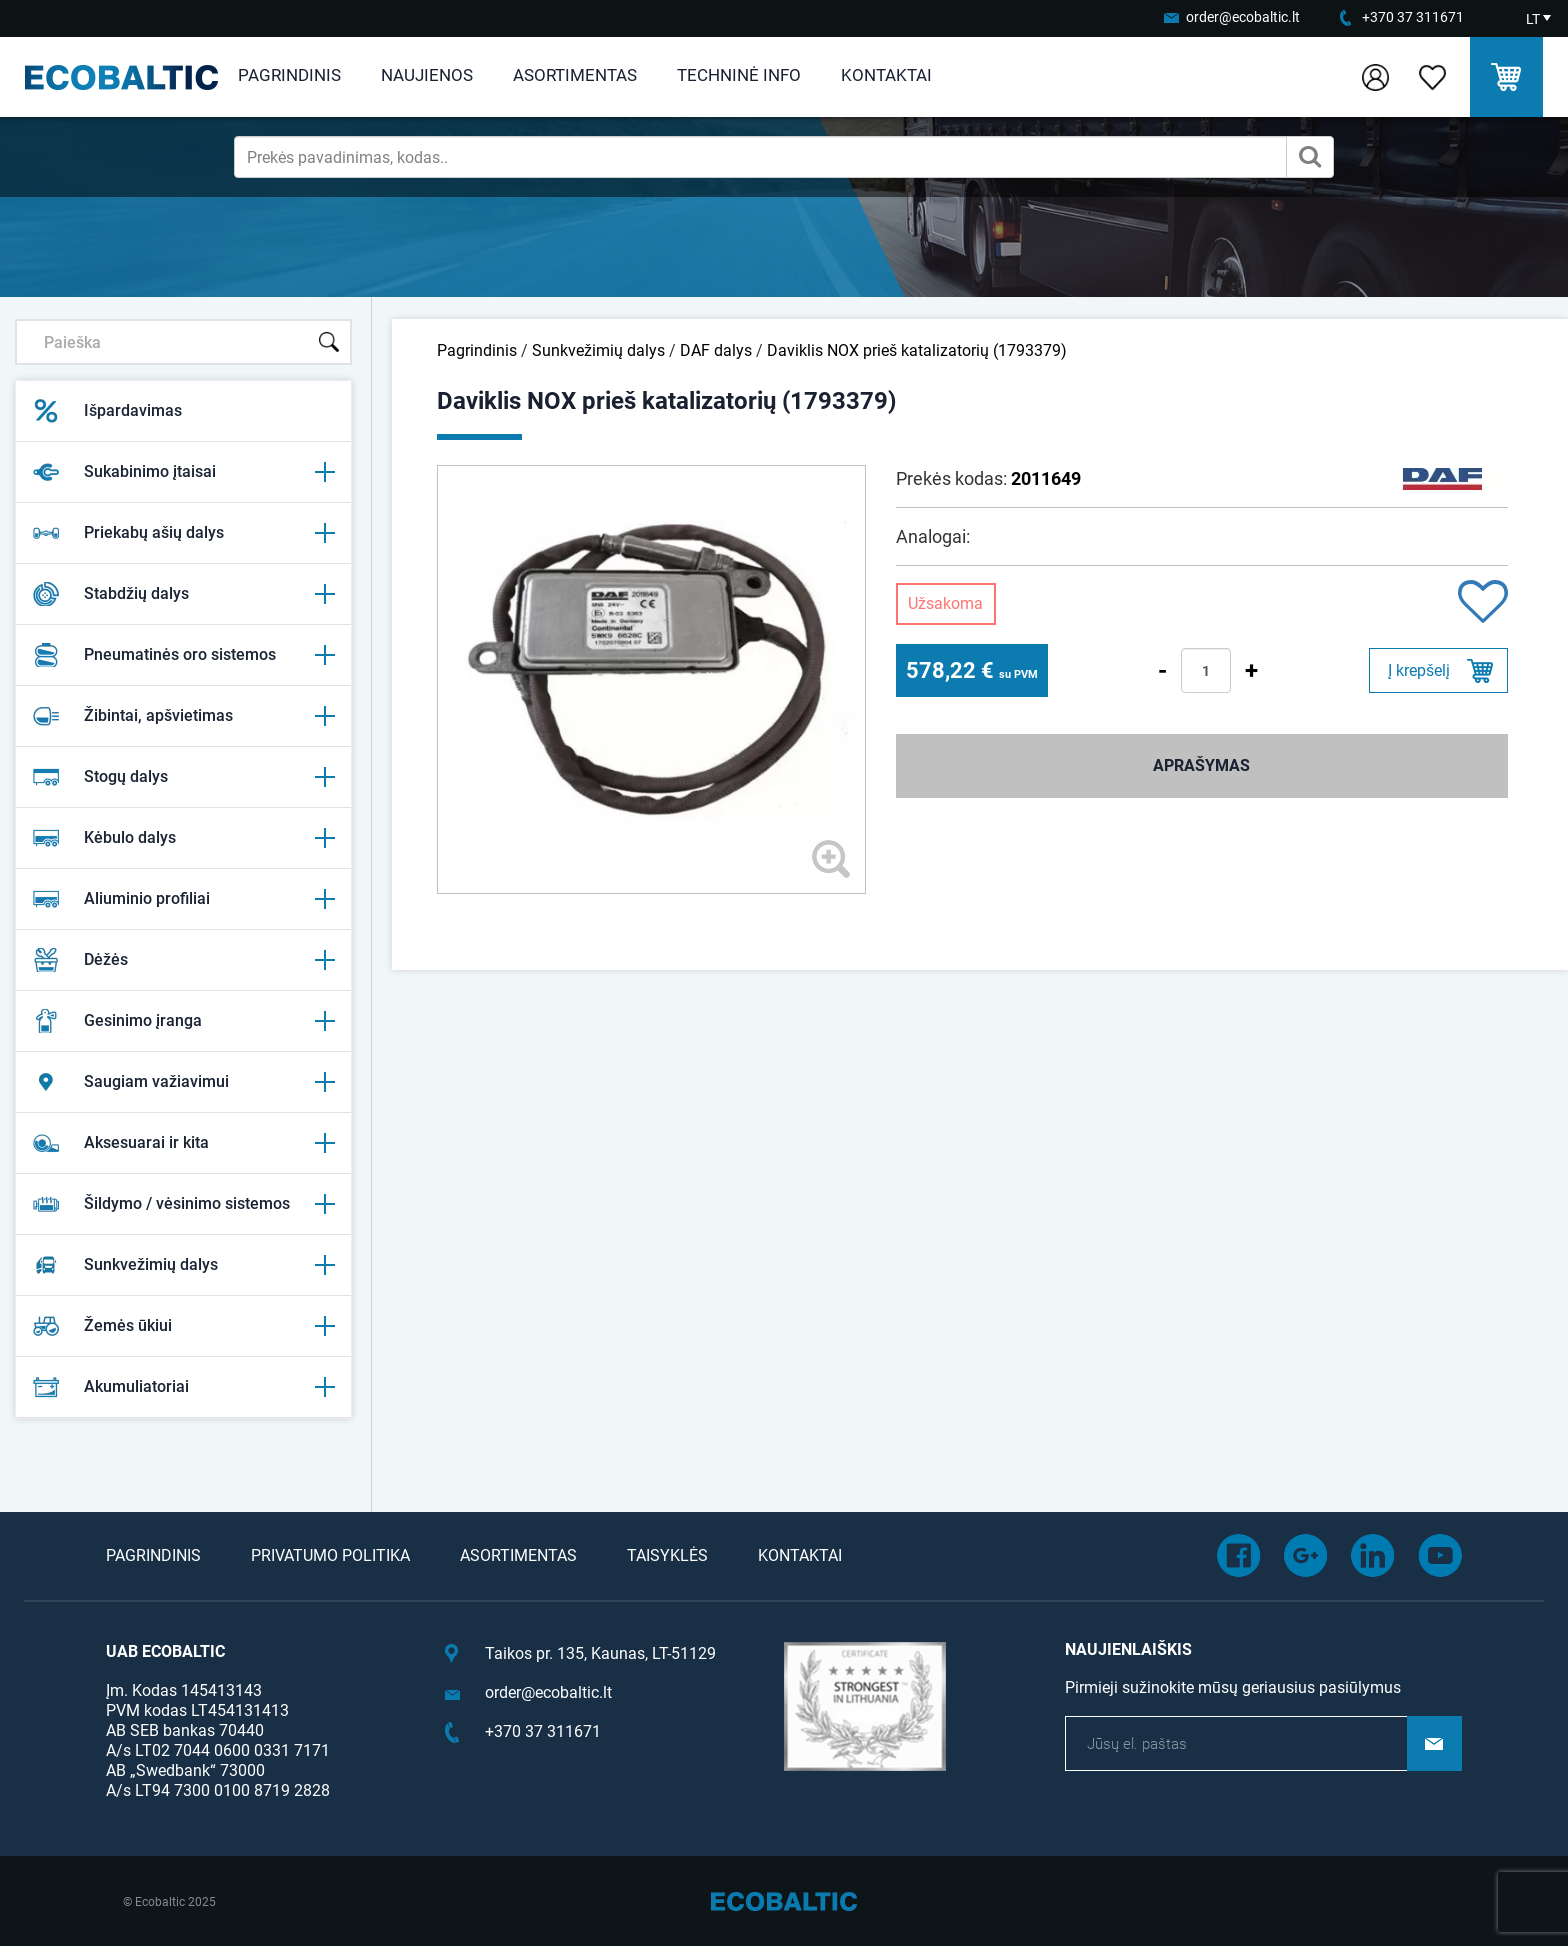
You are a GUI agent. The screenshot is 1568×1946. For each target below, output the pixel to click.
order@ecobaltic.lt (1243, 17)
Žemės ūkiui (183, 1326)
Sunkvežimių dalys (183, 1265)
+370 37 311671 (1413, 17)
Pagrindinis (289, 75)
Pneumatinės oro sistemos (183, 655)
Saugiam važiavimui (183, 1082)
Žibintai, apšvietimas (183, 716)
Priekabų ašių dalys (183, 533)
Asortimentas (575, 75)
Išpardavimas (107, 411)
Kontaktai (886, 75)
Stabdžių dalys (183, 594)
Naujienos (427, 75)
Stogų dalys (183, 777)
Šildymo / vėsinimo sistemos (183, 1204)
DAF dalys (716, 350)
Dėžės (183, 960)
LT (1533, 19)
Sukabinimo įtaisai (183, 472)
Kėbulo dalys (183, 838)
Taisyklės (667, 1555)
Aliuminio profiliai (183, 899)
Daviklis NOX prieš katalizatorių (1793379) (917, 350)
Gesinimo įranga (183, 1021)
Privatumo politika (330, 1555)
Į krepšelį (1419, 670)
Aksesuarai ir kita (183, 1143)
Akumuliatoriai (183, 1387)
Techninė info (739, 75)
